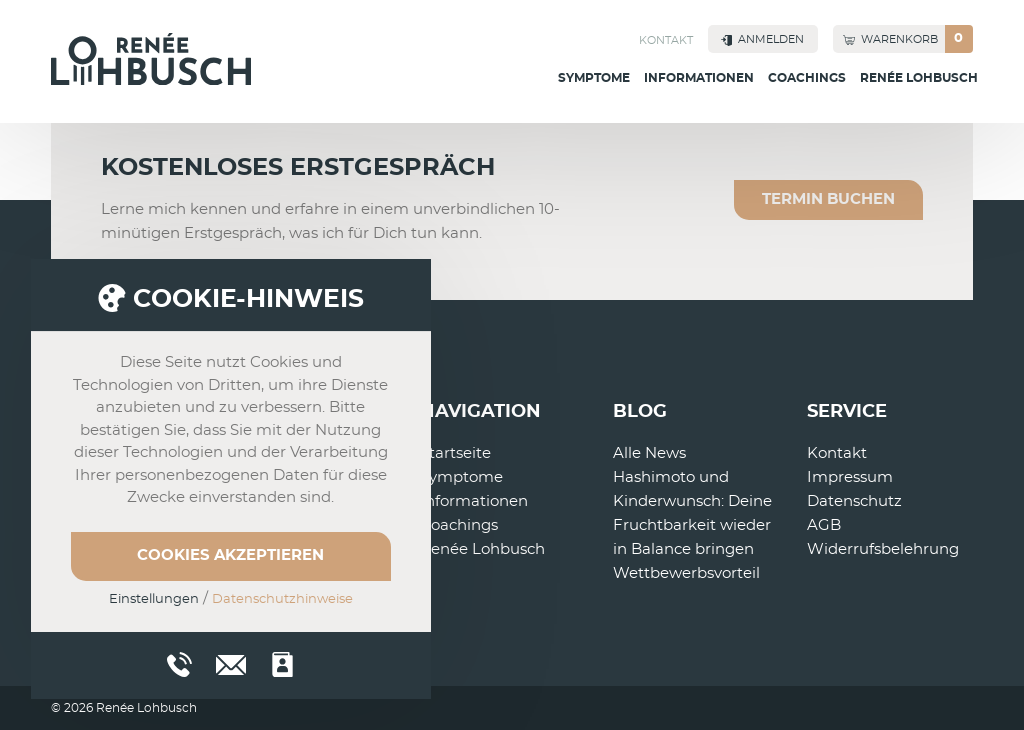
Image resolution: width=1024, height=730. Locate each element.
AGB (824, 525)
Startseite (455, 453)
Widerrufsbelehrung (883, 549)
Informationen (699, 78)
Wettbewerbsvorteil (686, 573)
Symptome (594, 78)
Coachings (807, 78)
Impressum (850, 477)
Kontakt (666, 40)
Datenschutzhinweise (282, 599)
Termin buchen (828, 199)
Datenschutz (854, 501)
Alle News (649, 453)
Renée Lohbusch (919, 78)
